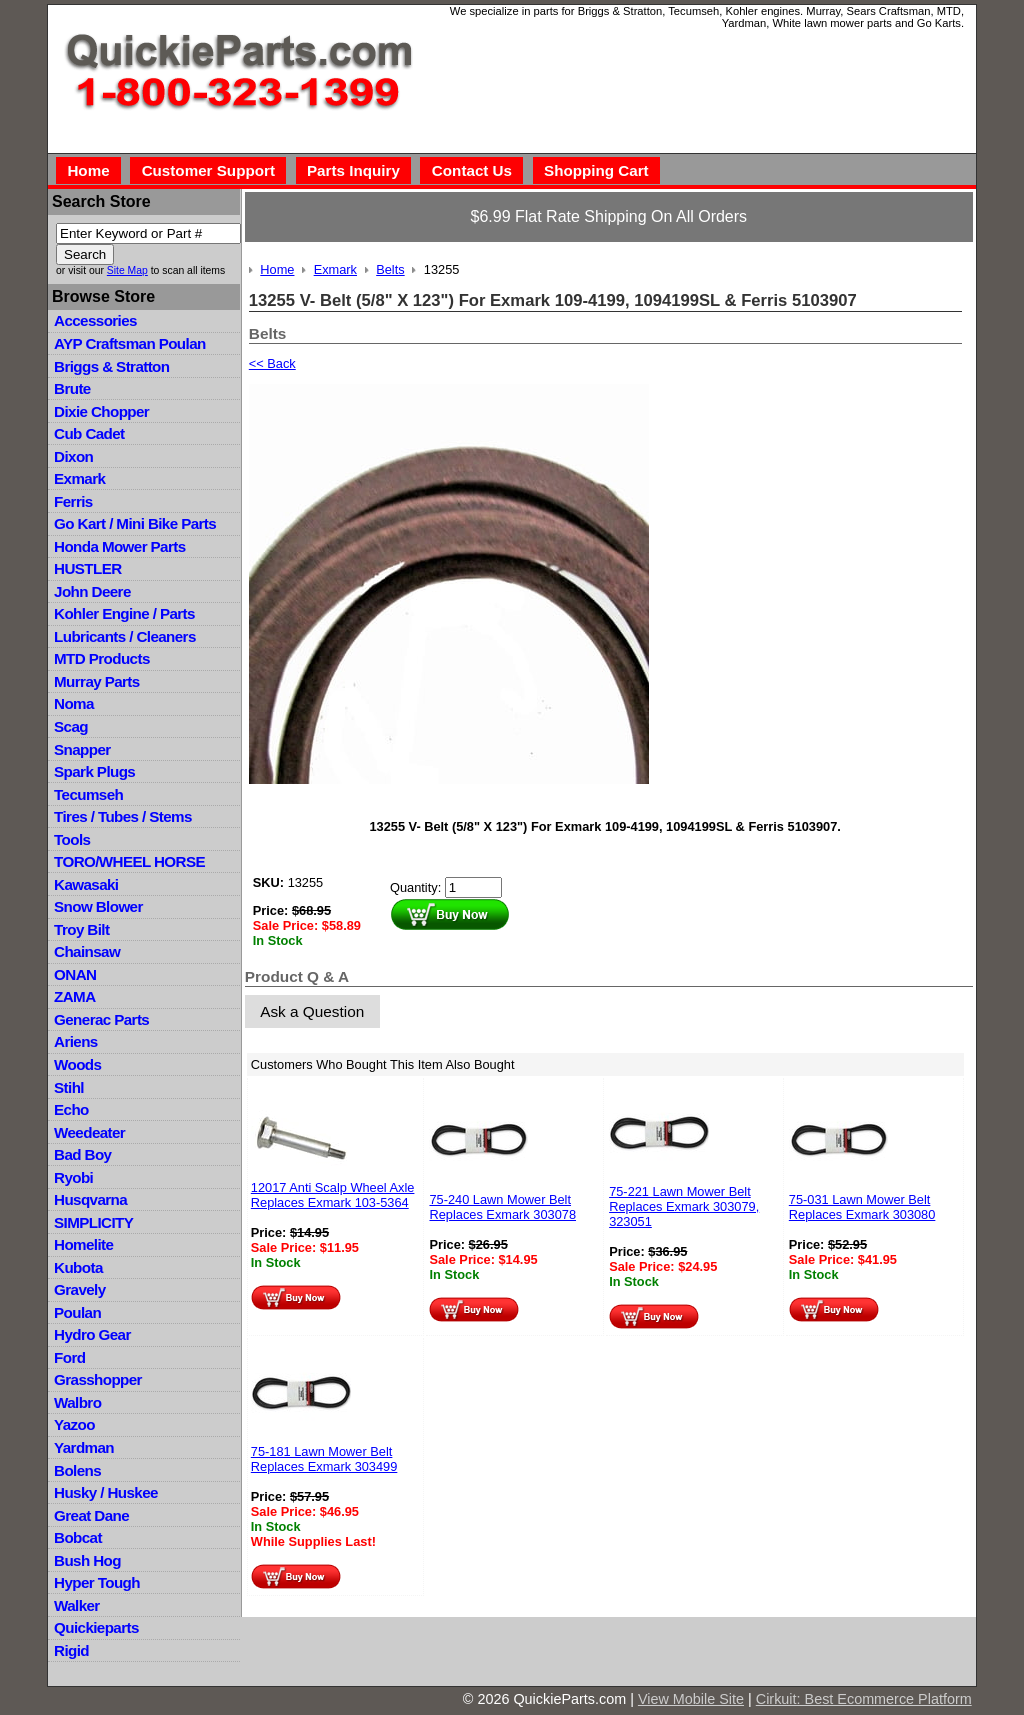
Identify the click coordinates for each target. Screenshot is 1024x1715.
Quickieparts (96, 1627)
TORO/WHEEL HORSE (129, 861)
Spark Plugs (94, 771)
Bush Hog (87, 1560)
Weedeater (89, 1132)
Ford (69, 1357)
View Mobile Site (691, 1699)
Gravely (79, 1289)
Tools (72, 839)
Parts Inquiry (353, 170)
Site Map (127, 270)
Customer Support (208, 170)
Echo (71, 1109)
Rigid (71, 1650)
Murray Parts (97, 681)
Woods (77, 1064)
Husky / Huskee (106, 1492)
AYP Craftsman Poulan (130, 343)
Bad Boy (82, 1154)
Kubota (78, 1267)
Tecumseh (88, 794)
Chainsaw (87, 951)
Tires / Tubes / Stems (123, 816)
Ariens (76, 1041)
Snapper (82, 749)
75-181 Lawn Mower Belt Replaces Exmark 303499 (324, 1459)
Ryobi (73, 1177)
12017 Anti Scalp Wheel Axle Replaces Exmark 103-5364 (333, 1195)
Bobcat (78, 1537)
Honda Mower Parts (119, 546)
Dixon (73, 456)
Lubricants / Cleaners (125, 636)
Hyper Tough (97, 1582)
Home (88, 170)
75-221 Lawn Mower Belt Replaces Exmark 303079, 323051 (684, 1206)
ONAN (75, 974)
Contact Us (472, 170)
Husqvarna (90, 1199)
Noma (74, 703)
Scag (71, 726)
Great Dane (91, 1515)
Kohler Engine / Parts (124, 613)
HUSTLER (87, 568)
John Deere (92, 591)
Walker (77, 1605)
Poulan (77, 1312)
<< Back (272, 363)
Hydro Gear (92, 1334)
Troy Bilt (81, 929)
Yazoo (74, 1424)
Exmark (79, 478)
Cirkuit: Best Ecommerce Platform (864, 1699)
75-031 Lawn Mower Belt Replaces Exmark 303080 (862, 1207)
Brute (72, 388)
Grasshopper (98, 1379)
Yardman (84, 1447)
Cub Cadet (89, 433)
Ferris (73, 501)
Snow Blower (98, 906)
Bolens (77, 1470)
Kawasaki (86, 884)
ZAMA (74, 996)
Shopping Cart (596, 170)
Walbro (77, 1402)
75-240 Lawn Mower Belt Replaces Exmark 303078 (502, 1207)
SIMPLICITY (93, 1222)
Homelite (83, 1244)
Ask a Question (312, 1011)
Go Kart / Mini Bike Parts (135, 523)
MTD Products (102, 658)
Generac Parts (101, 1019)
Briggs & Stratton (111, 366)
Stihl (69, 1087)
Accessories (95, 320)
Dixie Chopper (101, 411)
